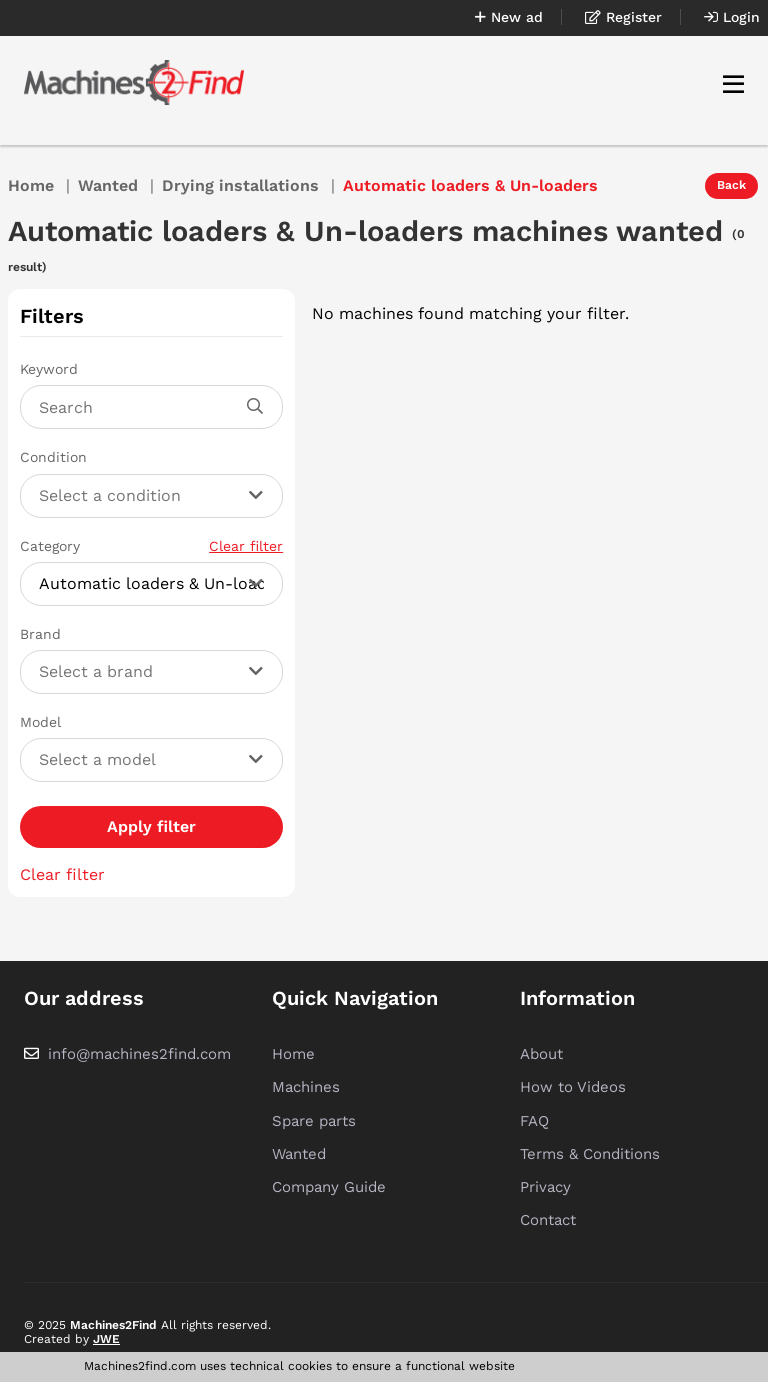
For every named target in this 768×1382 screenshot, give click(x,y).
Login (732, 17)
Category (152, 546)
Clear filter (246, 546)
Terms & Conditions (590, 1154)
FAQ (534, 1121)
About (541, 1054)
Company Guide (329, 1187)
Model (40, 722)
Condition (53, 457)
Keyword (49, 369)
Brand (40, 634)
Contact (548, 1220)
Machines (306, 1087)
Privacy (545, 1187)
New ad (509, 17)
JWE (106, 1339)
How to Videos (573, 1087)
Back (731, 185)
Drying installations (240, 185)
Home (31, 185)
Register (623, 17)
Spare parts (314, 1121)
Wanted (108, 185)
